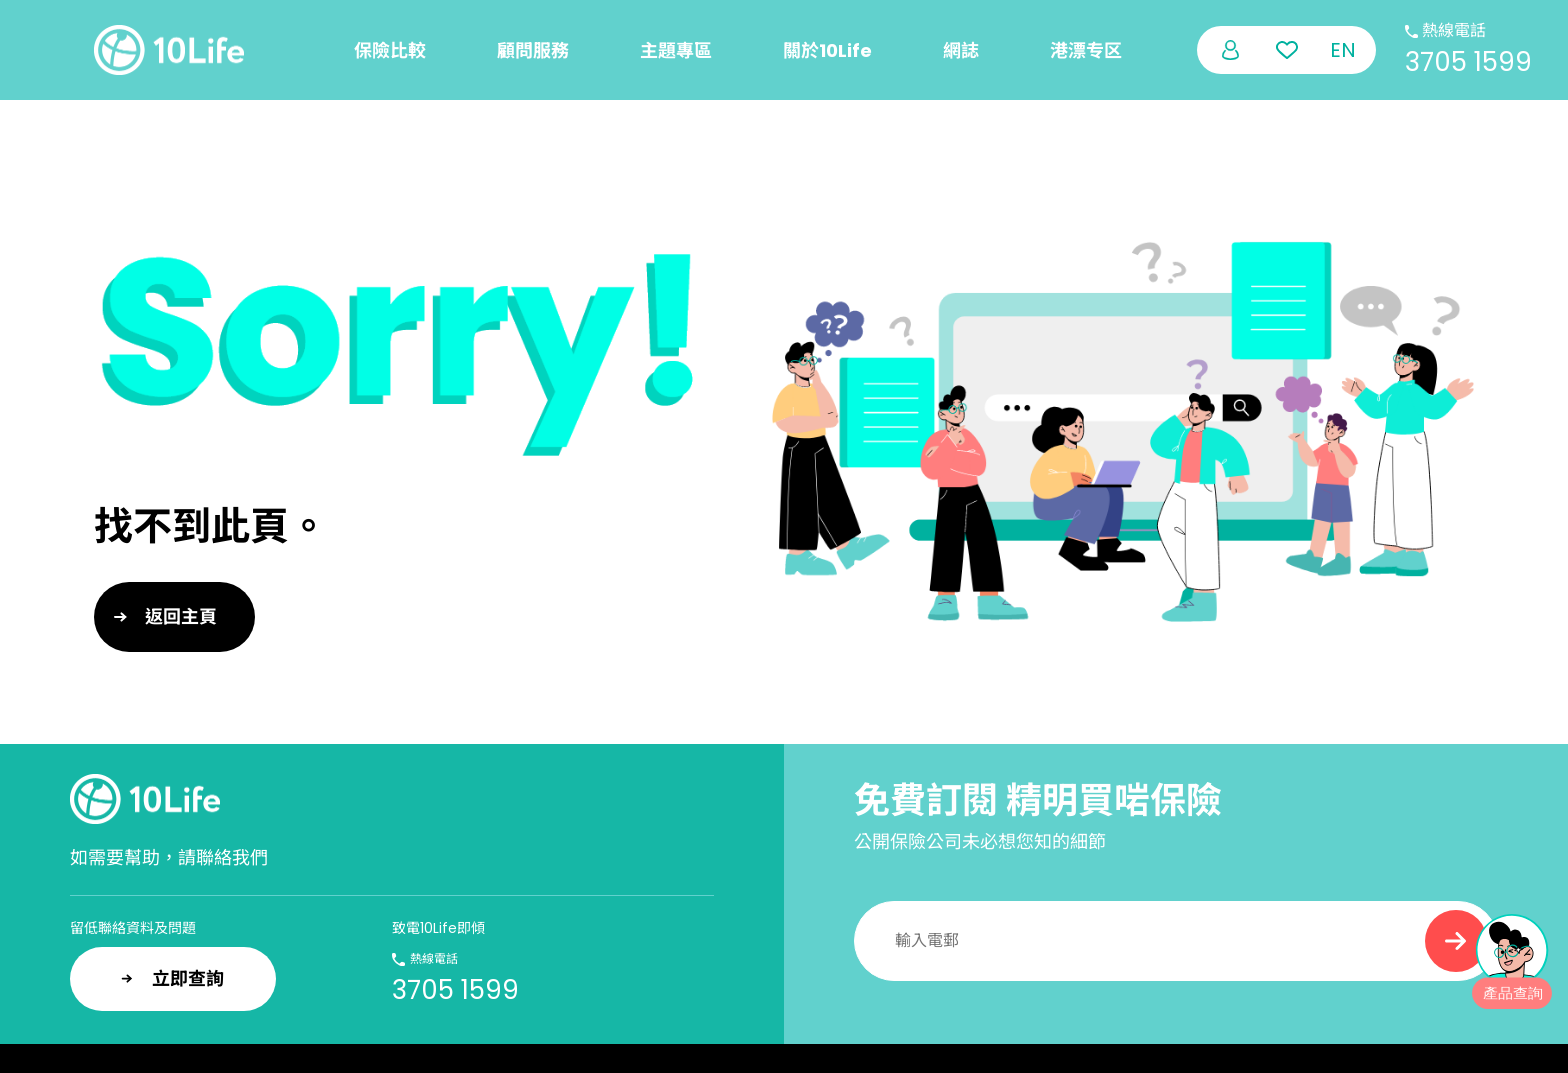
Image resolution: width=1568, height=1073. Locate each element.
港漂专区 (1086, 50)
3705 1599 (1468, 62)
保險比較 (390, 50)
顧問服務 (533, 50)
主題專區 (676, 50)
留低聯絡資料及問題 (133, 928)
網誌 (961, 50)
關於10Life (827, 50)
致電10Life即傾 (438, 928)
